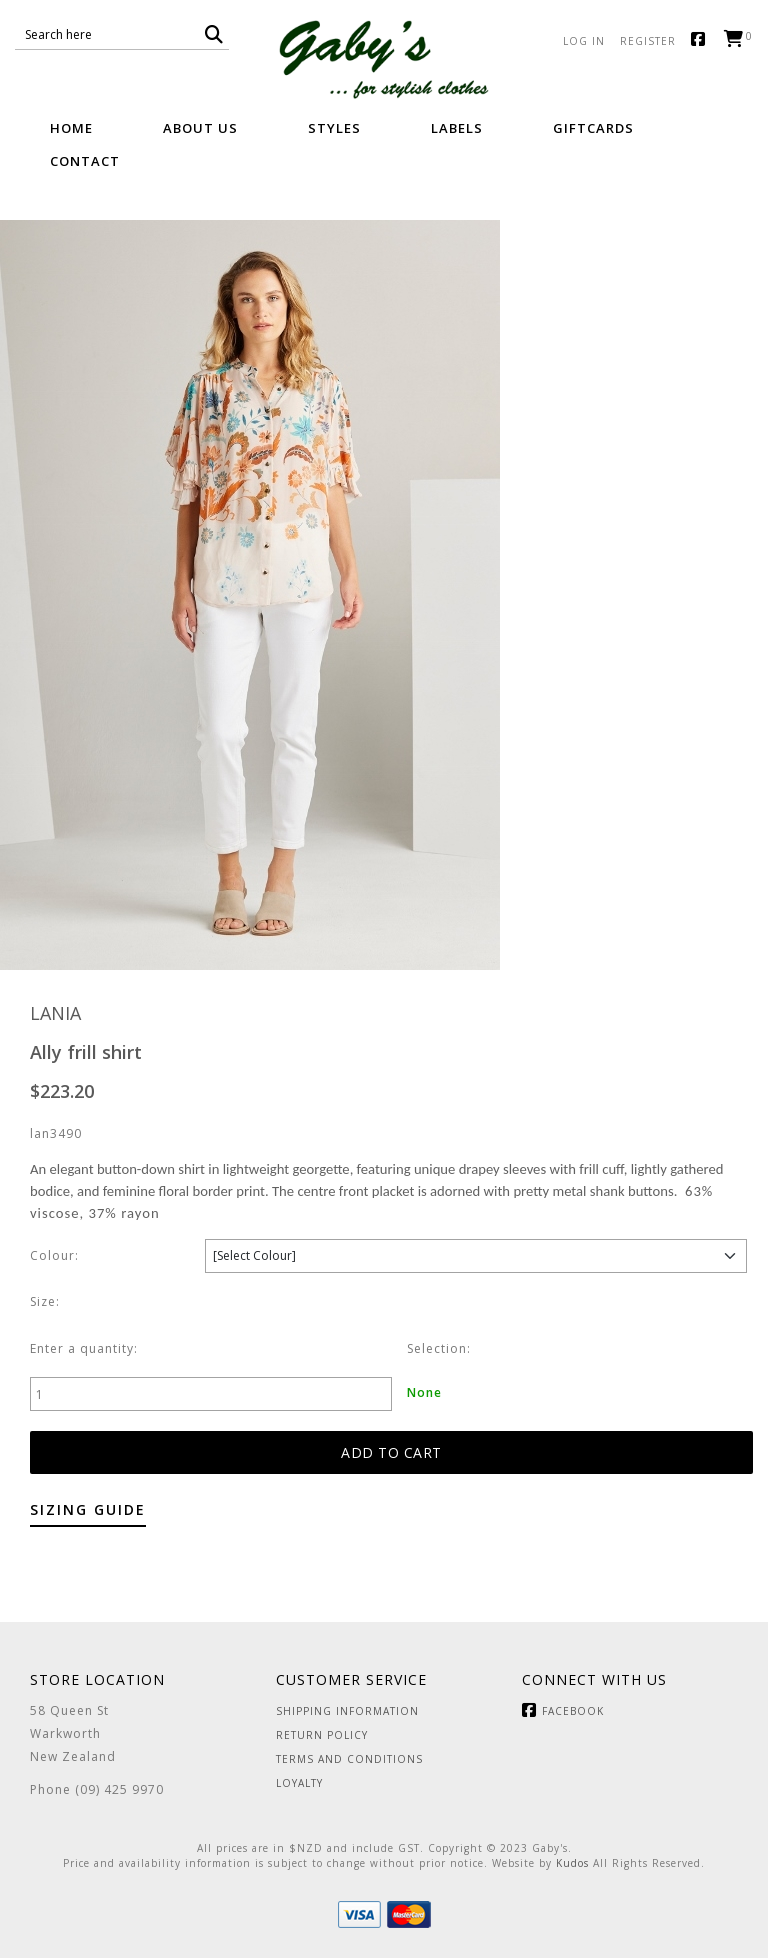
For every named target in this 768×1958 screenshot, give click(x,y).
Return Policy (322, 1735)
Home (71, 128)
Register (648, 41)
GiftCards (593, 128)
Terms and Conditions (349, 1759)
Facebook (702, 40)
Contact (85, 161)
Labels (457, 128)
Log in (584, 41)
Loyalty (299, 1783)
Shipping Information (347, 1711)
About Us (200, 128)
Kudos (572, 1863)
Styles (334, 128)
